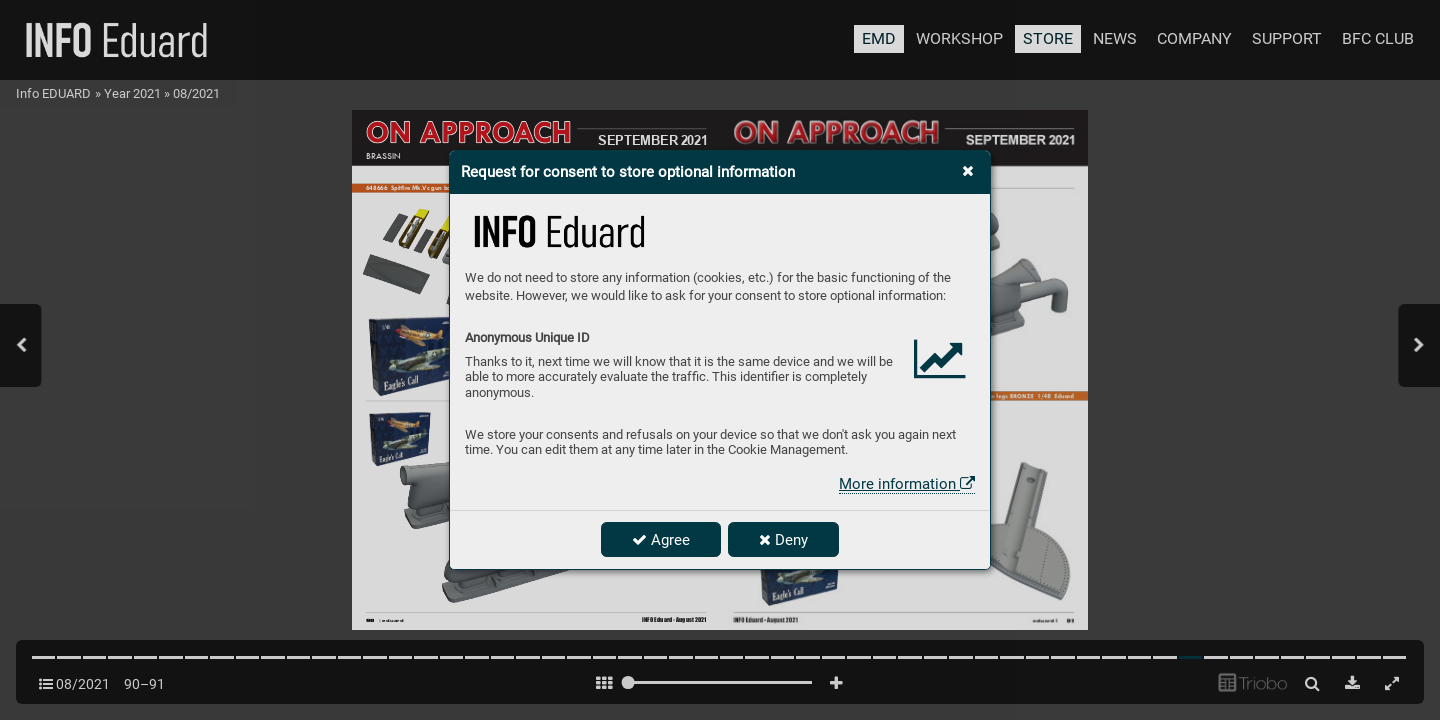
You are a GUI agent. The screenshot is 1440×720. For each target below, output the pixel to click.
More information (907, 484)
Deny (783, 540)
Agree (661, 540)
